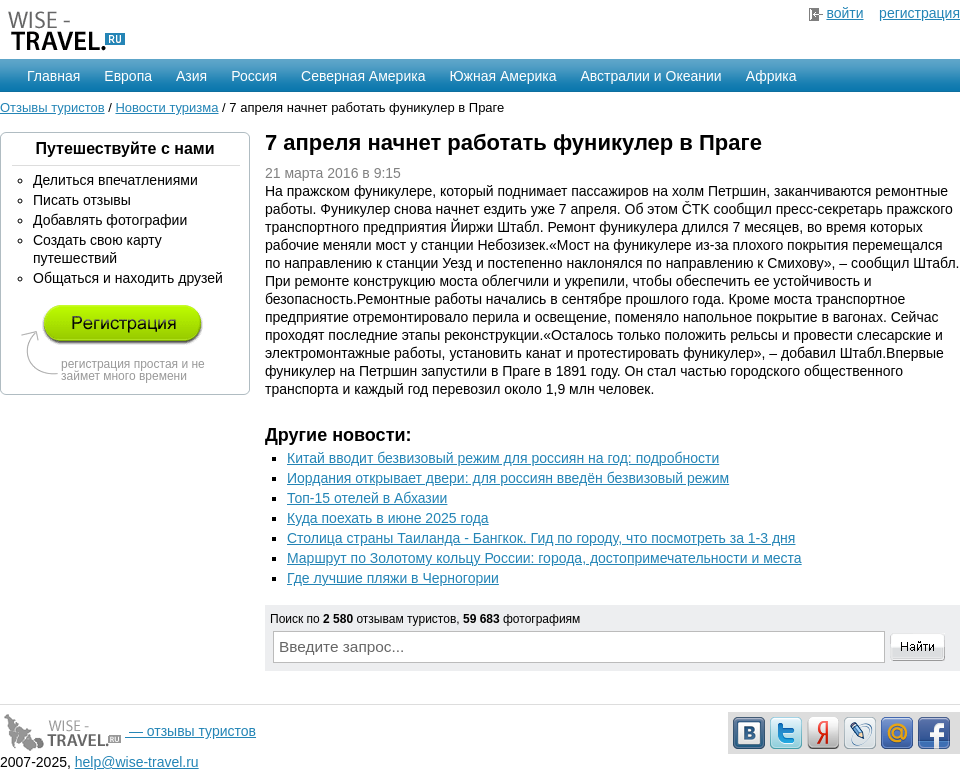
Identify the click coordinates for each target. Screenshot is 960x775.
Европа (128, 76)
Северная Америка (363, 76)
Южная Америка (502, 76)
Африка (771, 76)
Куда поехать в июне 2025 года (388, 518)
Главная (53, 76)
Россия (254, 76)
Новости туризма (166, 107)
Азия (191, 76)
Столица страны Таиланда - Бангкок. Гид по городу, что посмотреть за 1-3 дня (541, 538)
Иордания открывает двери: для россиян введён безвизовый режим (508, 478)
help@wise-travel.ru (137, 762)
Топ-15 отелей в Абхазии (367, 498)
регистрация (919, 13)
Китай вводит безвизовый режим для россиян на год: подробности (503, 458)
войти (844, 13)
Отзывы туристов (52, 107)
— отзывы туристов (128, 731)
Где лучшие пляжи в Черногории (393, 578)
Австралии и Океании (651, 76)
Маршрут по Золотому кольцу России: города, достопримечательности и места (544, 558)
